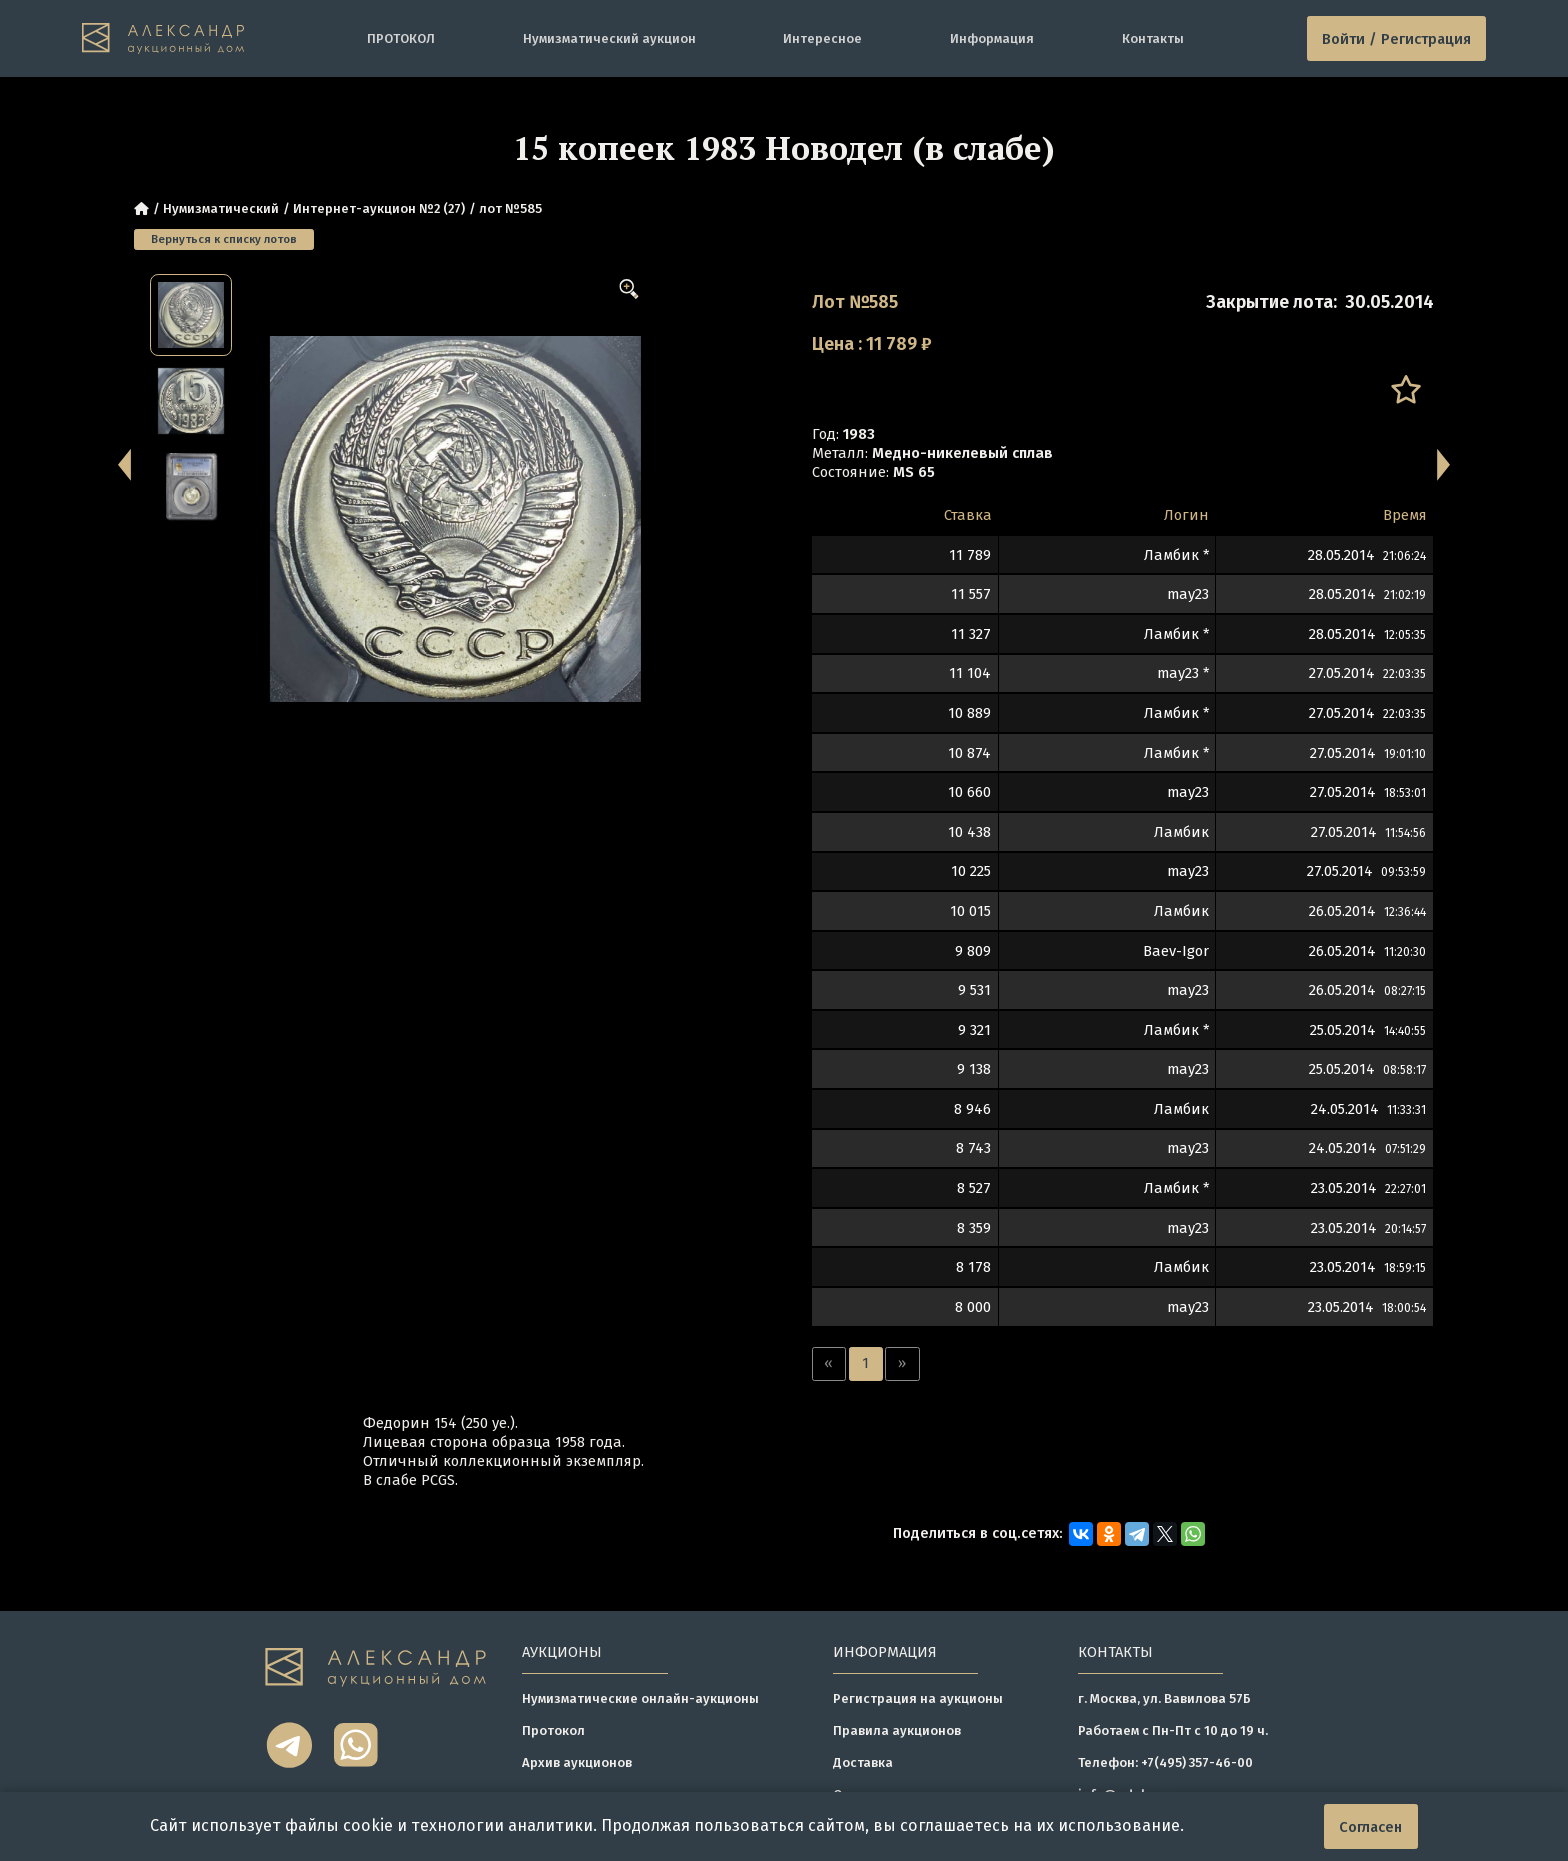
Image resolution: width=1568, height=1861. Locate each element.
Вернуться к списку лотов (224, 239)
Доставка (863, 1762)
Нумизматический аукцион (609, 38)
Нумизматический (221, 208)
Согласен (1370, 1827)
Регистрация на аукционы (918, 1698)
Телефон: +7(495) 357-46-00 (1165, 1762)
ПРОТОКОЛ (401, 38)
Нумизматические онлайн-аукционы (640, 1698)
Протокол (553, 1730)
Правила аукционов (897, 1730)
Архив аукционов (577, 1762)
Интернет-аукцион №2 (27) (379, 208)
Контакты (1153, 38)
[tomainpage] (163, 38)
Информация (992, 38)
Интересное (822, 38)
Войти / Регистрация (1396, 39)
